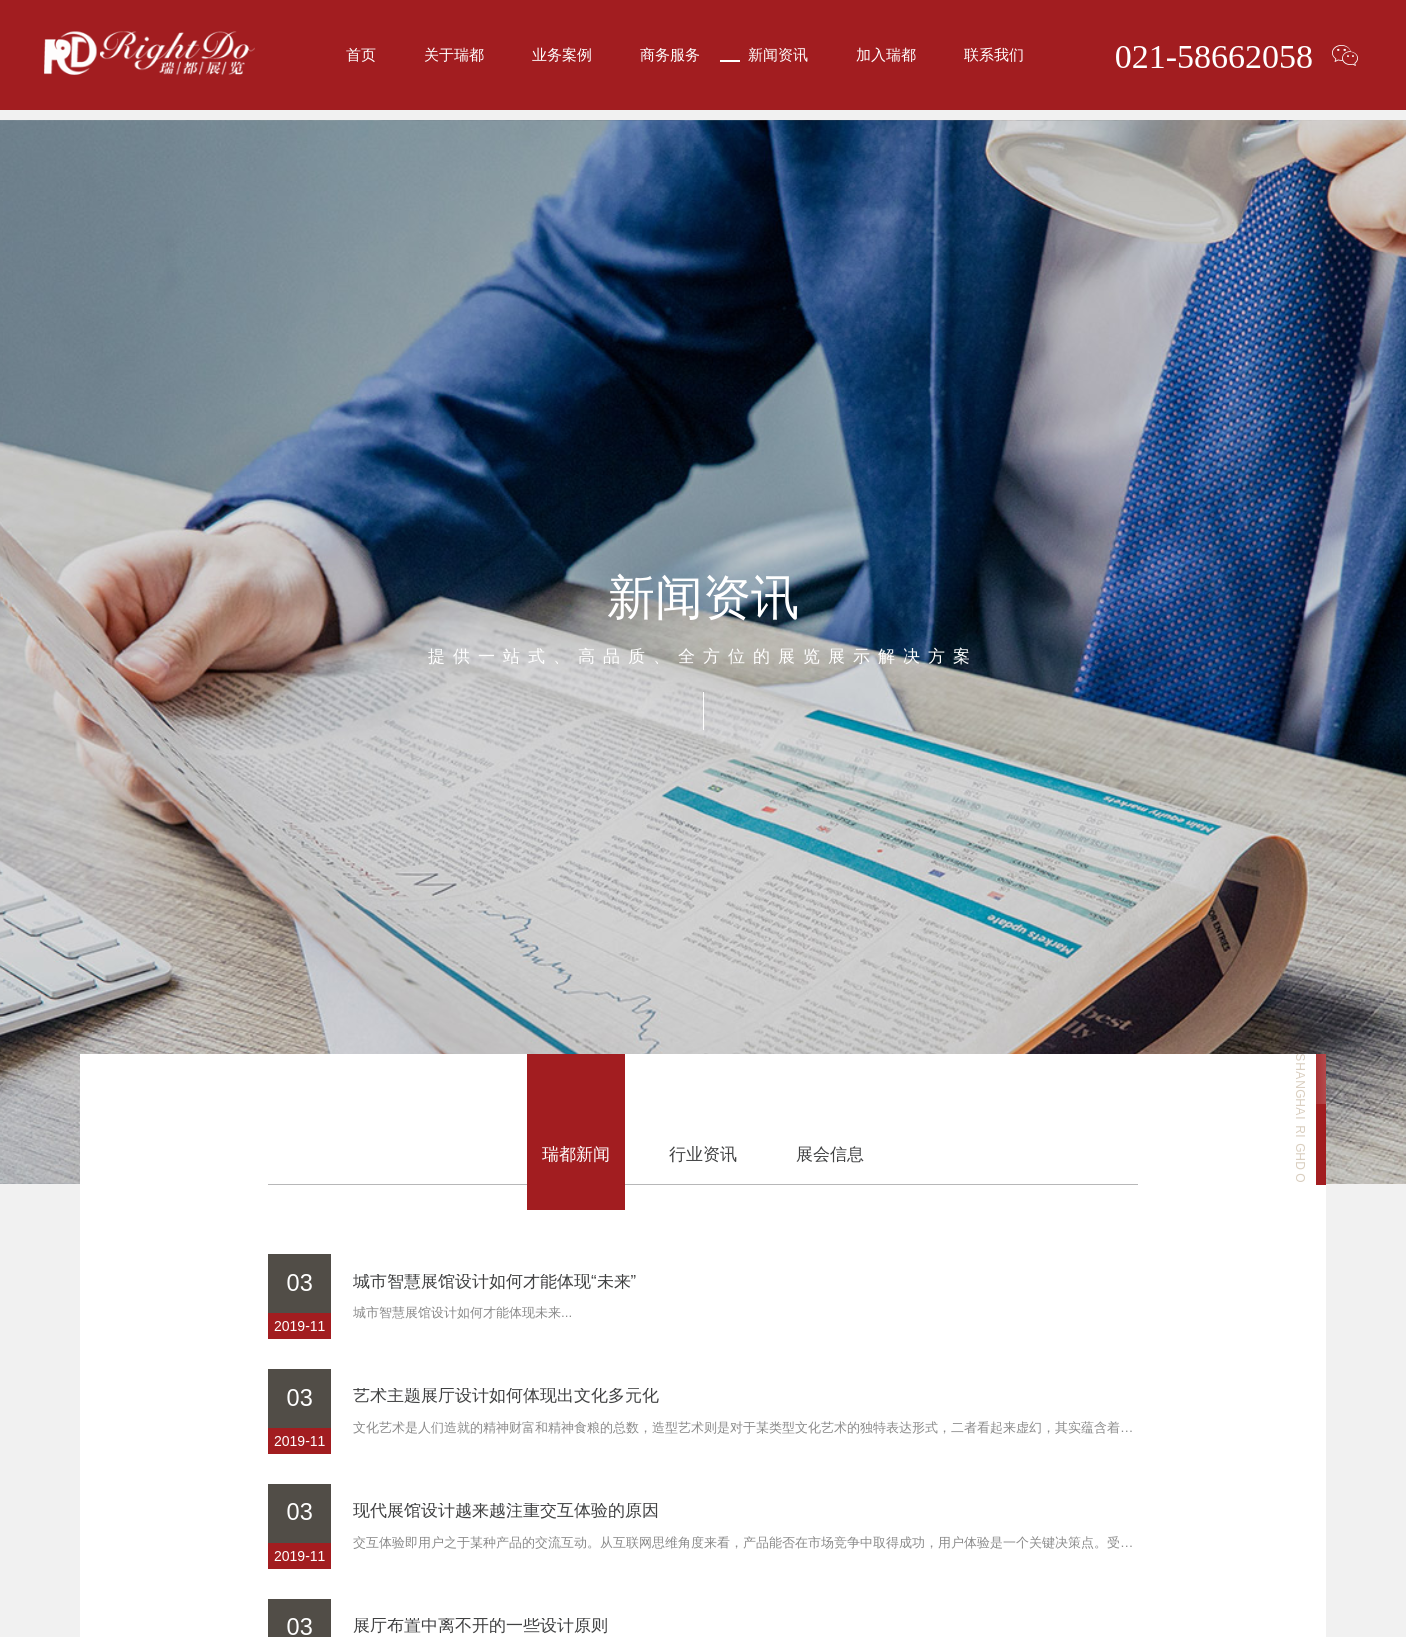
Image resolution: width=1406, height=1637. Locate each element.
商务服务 (670, 59)
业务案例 (562, 59)
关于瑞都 (454, 59)
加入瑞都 (886, 59)
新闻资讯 (778, 59)
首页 (361, 59)
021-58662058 (1208, 60)
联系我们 (994, 59)
